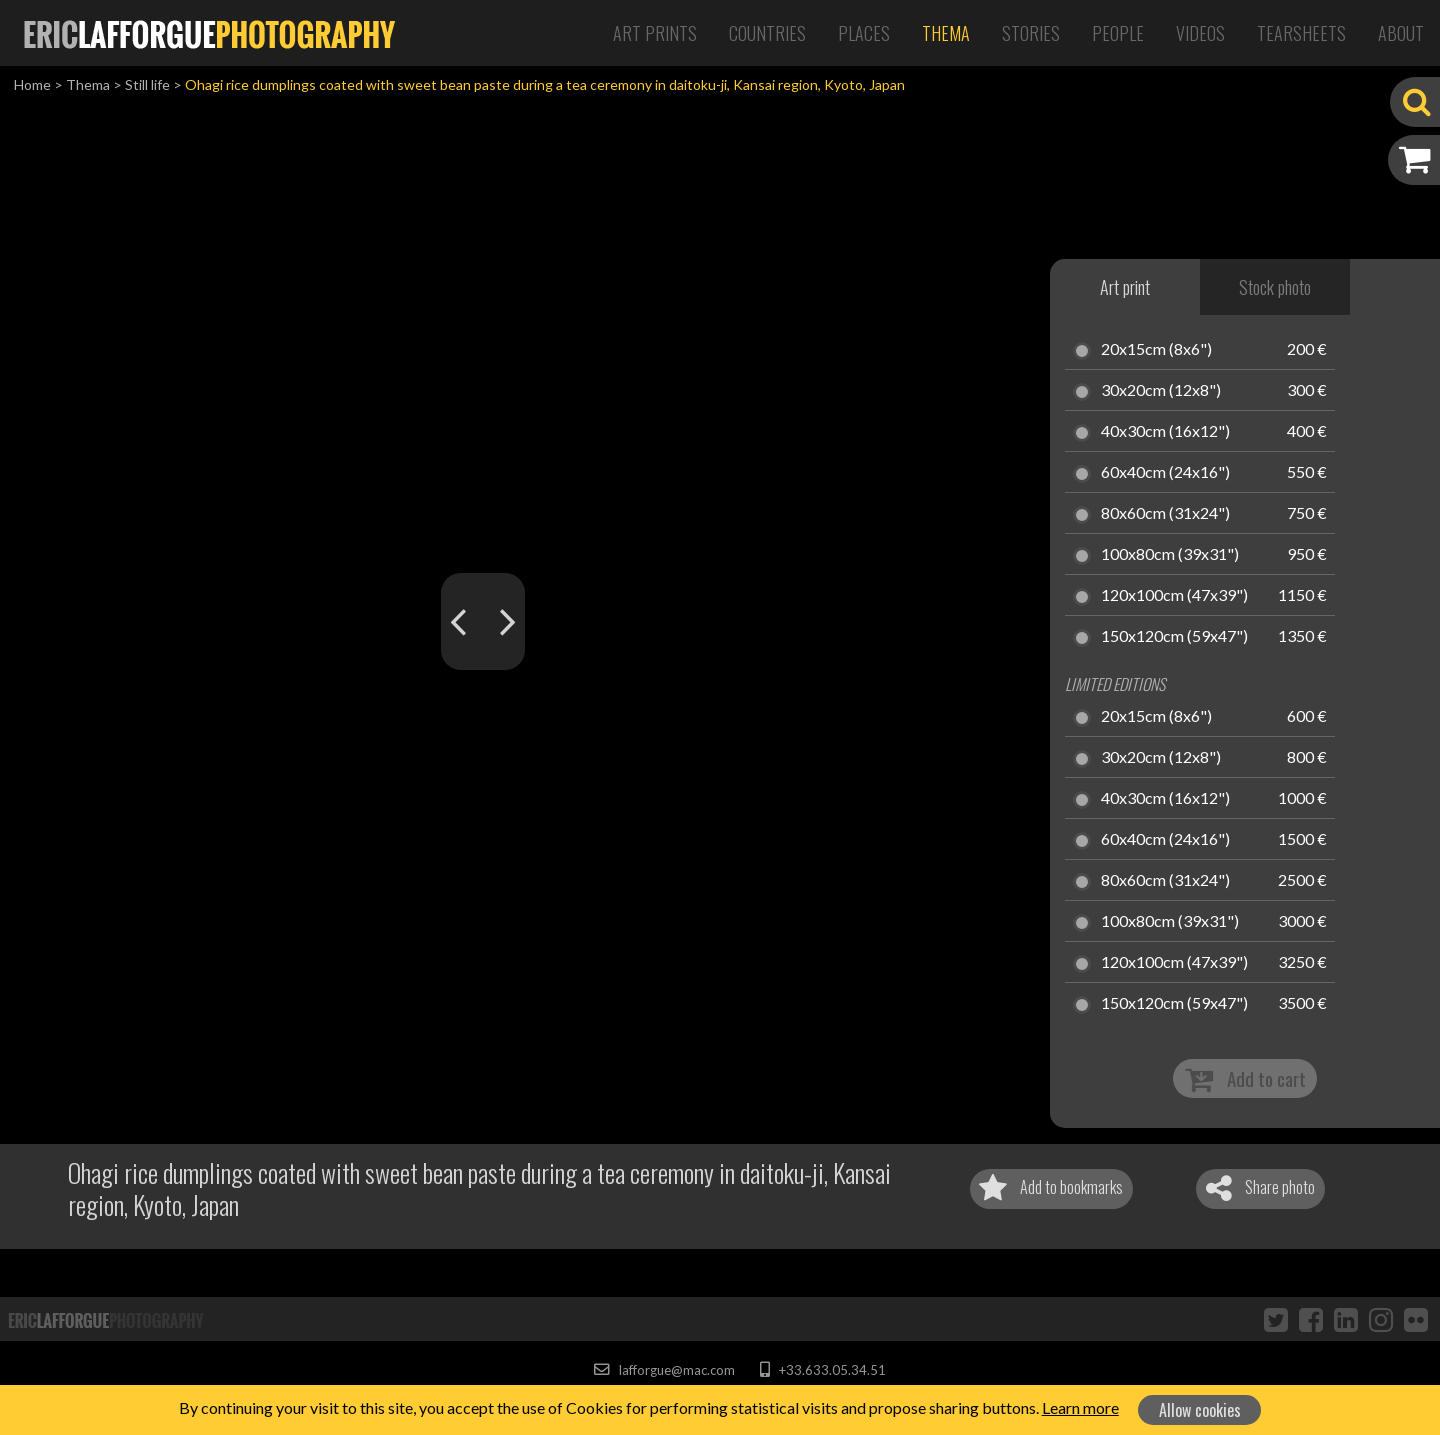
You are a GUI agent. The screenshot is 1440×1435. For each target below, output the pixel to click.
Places (864, 33)
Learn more (1080, 1407)
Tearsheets (1301, 33)
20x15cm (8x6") (1156, 350)
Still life (147, 84)
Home (32, 84)
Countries (767, 33)
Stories (1031, 33)
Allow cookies (1200, 1410)
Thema (946, 33)
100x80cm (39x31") (1170, 555)
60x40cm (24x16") (1165, 473)
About (1401, 33)
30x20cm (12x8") (1161, 391)
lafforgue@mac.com (664, 1370)
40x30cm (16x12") (1165, 432)
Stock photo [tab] (1275, 287)
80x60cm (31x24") (1165, 514)
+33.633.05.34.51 (822, 1370)
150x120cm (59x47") (1174, 637)
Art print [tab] (1125, 287)
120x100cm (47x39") (1174, 596)
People (1118, 33)
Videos (1200, 33)
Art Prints (655, 33)
